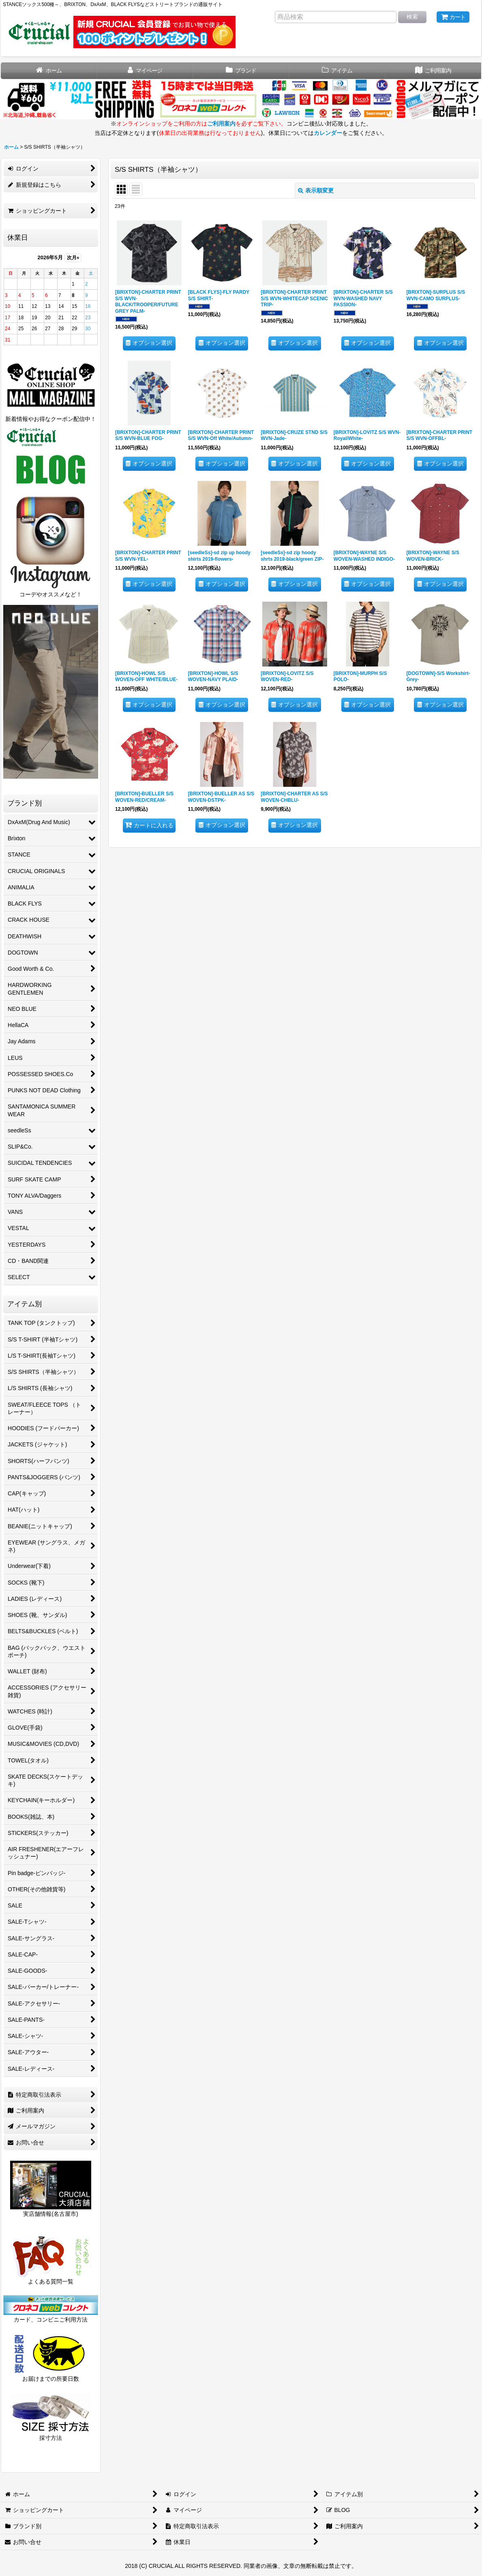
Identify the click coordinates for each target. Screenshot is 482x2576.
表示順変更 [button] (316, 190)
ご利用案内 (221, 123)
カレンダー (328, 133)
